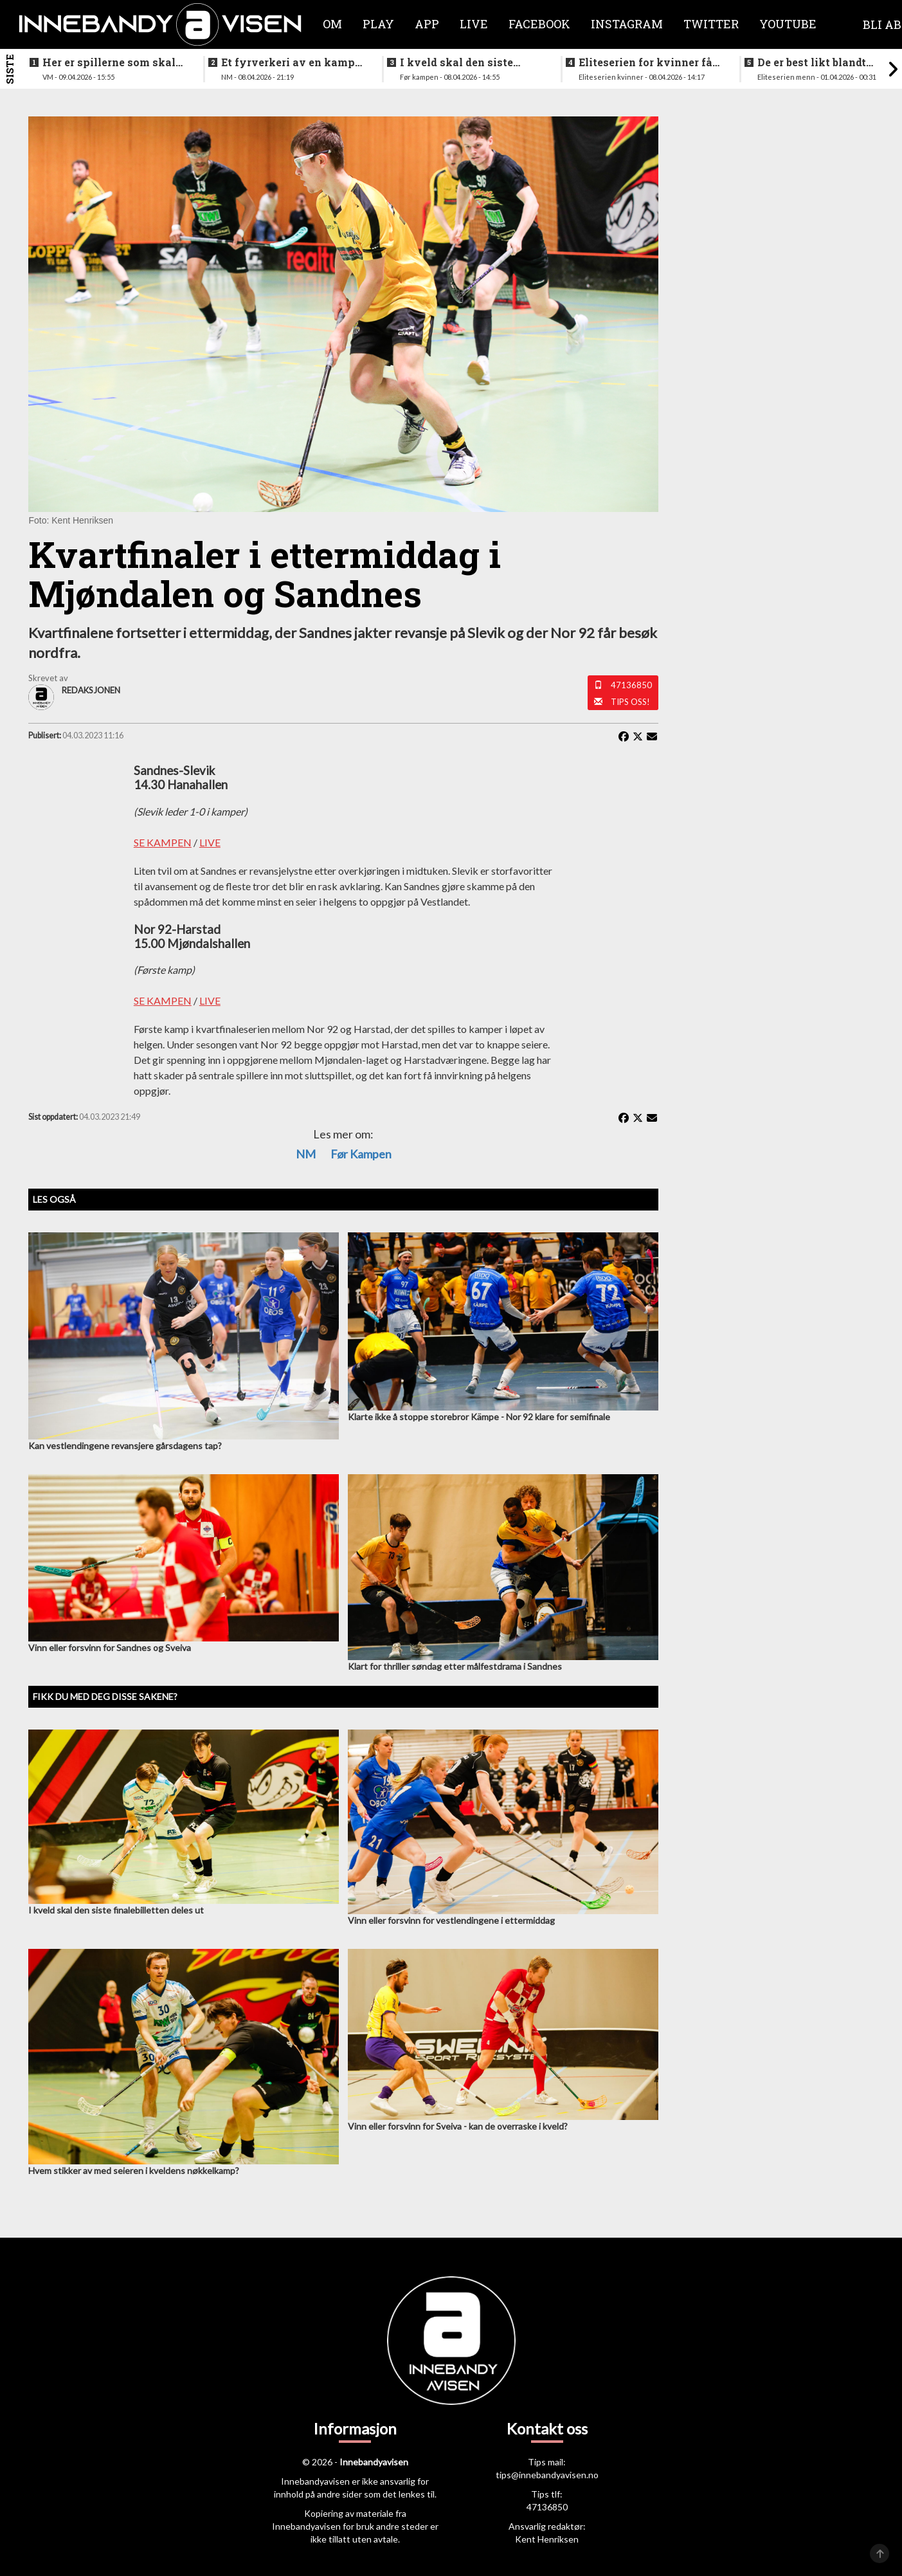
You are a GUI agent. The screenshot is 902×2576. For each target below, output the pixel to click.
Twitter (711, 24)
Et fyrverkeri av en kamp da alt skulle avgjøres (288, 62)
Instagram (627, 24)
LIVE (210, 842)
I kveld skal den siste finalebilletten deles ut (459, 62)
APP (427, 24)
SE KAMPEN (163, 842)
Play (378, 24)
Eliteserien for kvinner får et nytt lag (648, 62)
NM (306, 1154)
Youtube (787, 24)
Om (332, 24)
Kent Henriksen (547, 2539)
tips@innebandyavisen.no (547, 2474)
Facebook (539, 24)
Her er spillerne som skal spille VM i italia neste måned (109, 62)
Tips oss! (630, 702)
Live (474, 24)
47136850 (631, 685)
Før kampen (361, 1154)
